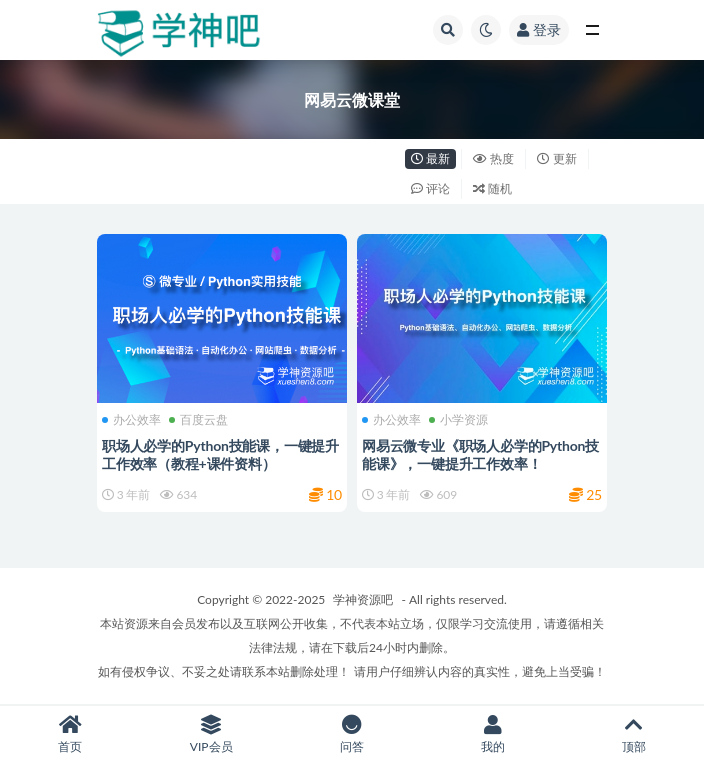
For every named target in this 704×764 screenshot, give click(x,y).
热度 (493, 158)
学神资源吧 (363, 599)
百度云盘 (198, 420)
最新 (430, 158)
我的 (492, 734)
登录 (539, 29)
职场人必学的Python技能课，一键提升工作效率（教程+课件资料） (220, 454)
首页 (70, 734)
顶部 (633, 734)
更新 (556, 158)
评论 (430, 188)
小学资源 (458, 420)
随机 (492, 188)
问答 (352, 734)
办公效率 (131, 420)
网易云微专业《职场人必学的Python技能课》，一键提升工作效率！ (480, 454)
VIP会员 (211, 734)
